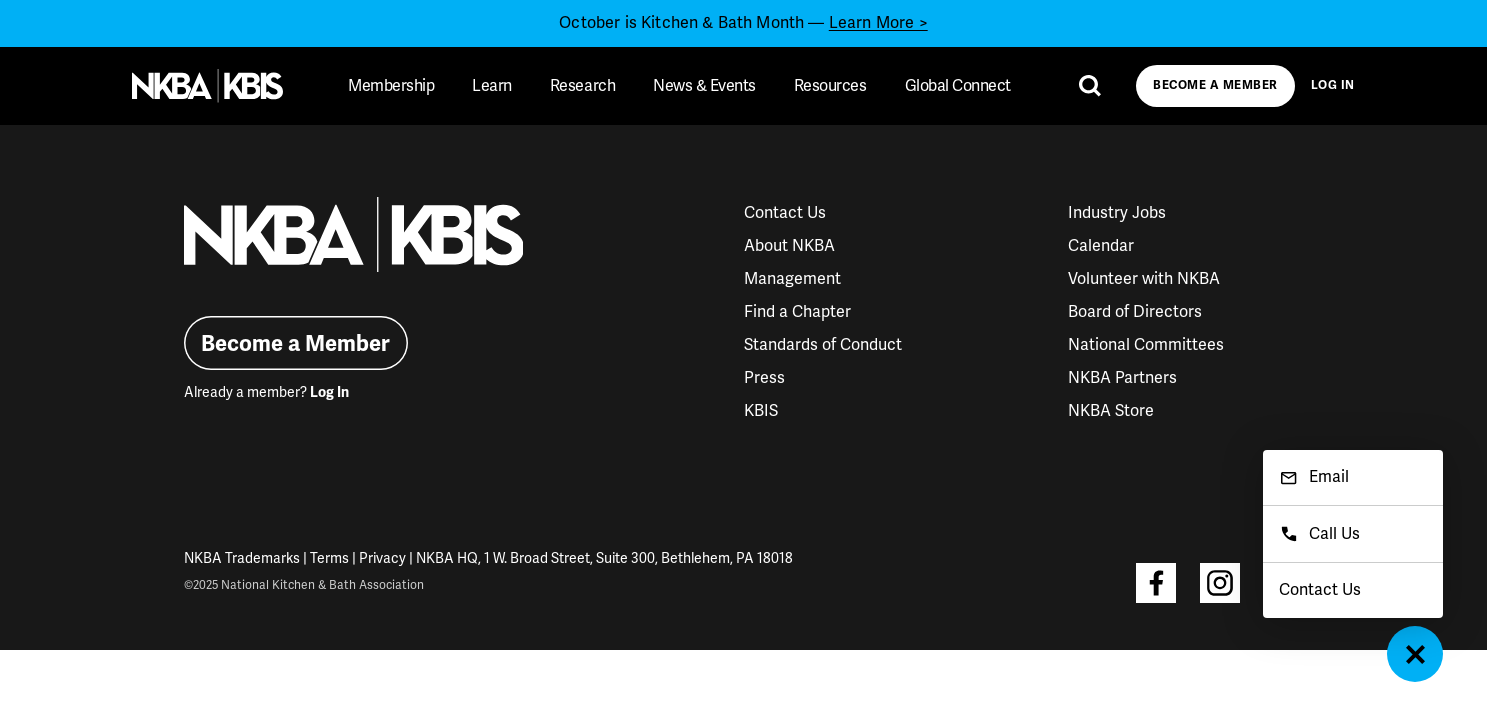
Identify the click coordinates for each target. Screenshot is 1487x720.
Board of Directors (1135, 312)
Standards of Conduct (823, 345)
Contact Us (785, 213)
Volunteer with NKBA (1144, 279)
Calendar (1101, 246)
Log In (1333, 85)
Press (764, 378)
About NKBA (789, 246)
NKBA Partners (1122, 378)
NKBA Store (1111, 411)
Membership (391, 86)
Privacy (382, 558)
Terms (329, 558)
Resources (830, 86)
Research (582, 86)
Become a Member (1215, 85)
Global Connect (958, 86)
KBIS (761, 411)
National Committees (1146, 345)
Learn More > (878, 23)
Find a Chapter (797, 312)
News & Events (704, 86)
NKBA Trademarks (242, 558)
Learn (492, 86)
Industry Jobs (1117, 213)
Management (792, 279)
